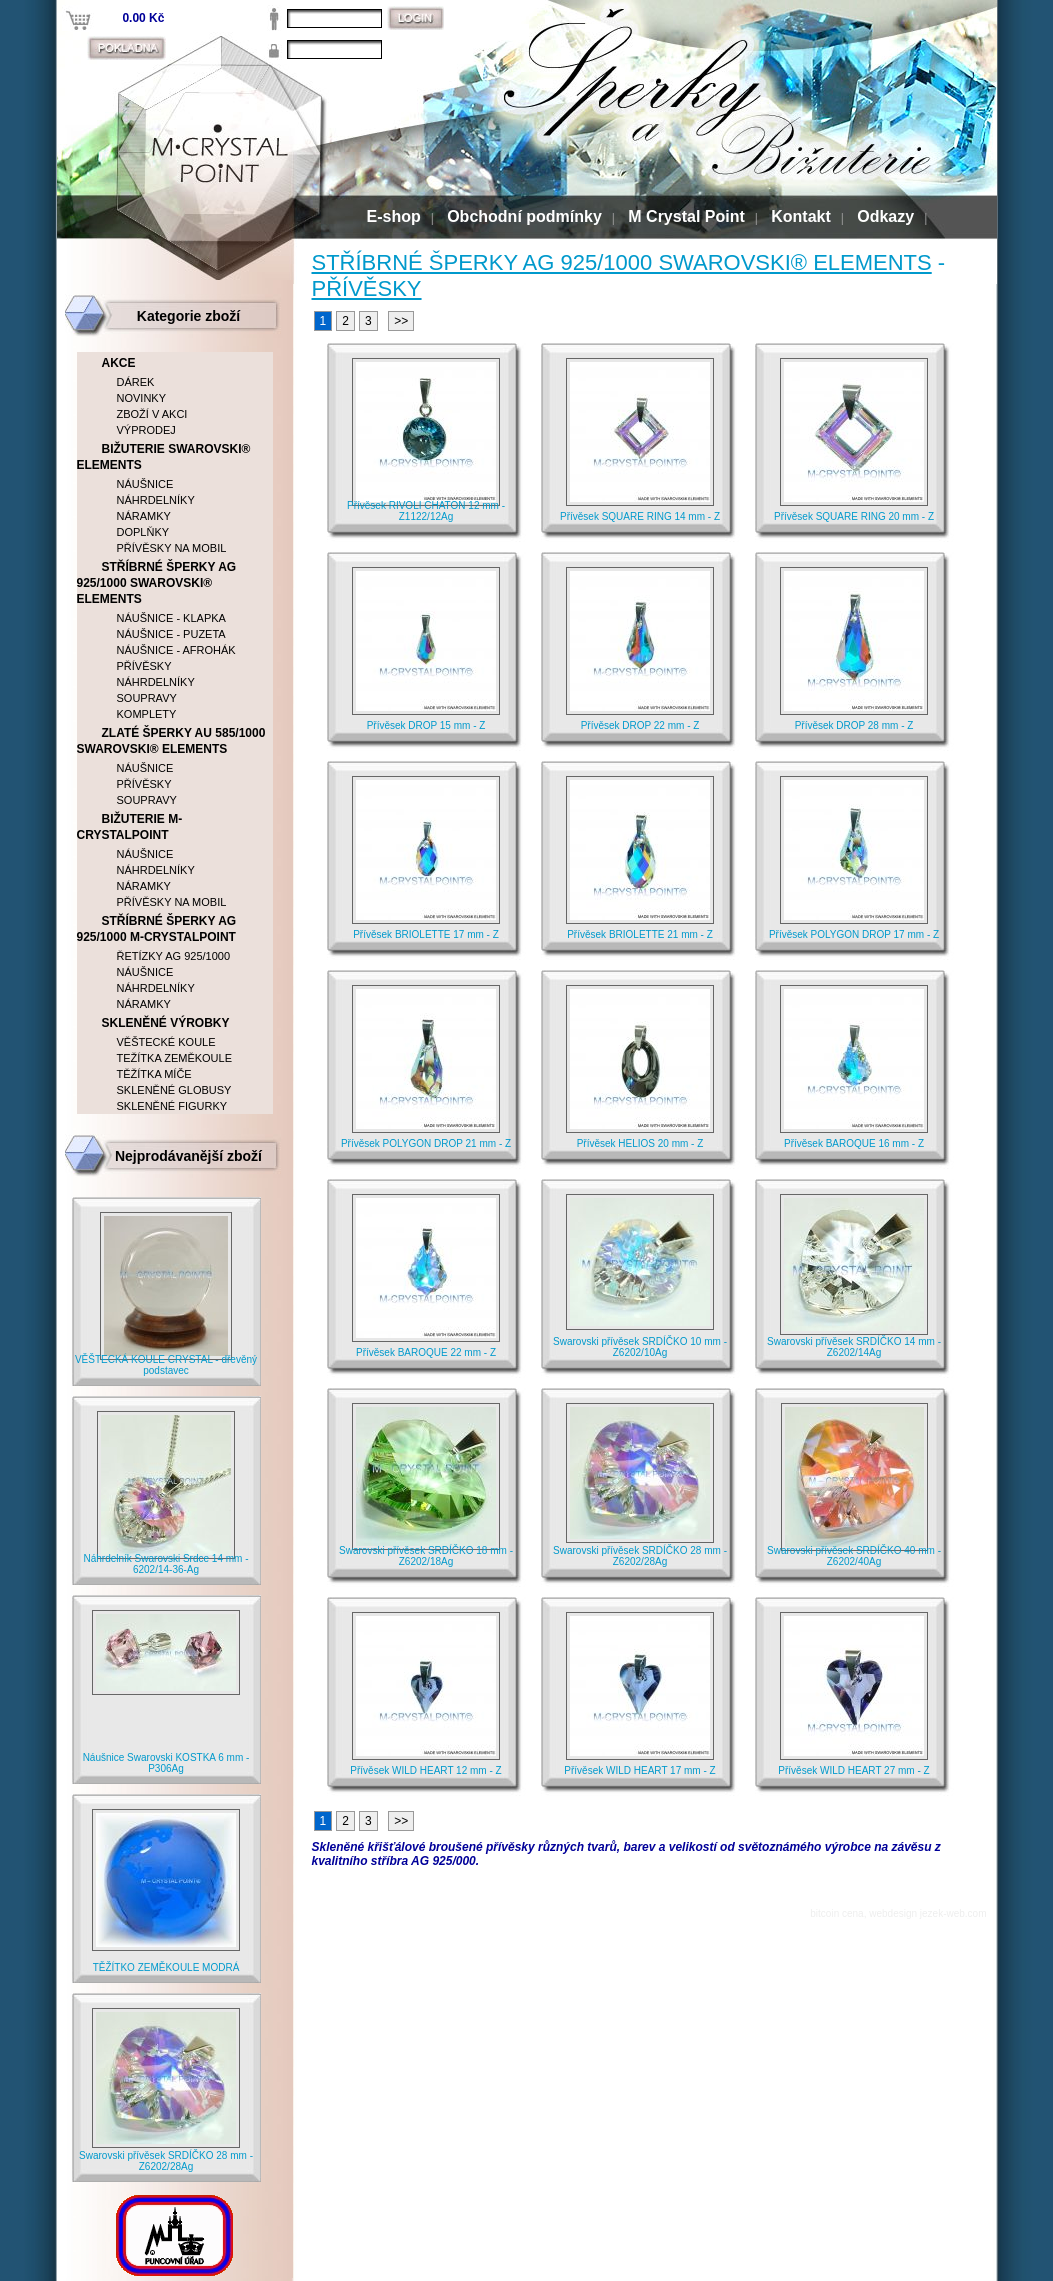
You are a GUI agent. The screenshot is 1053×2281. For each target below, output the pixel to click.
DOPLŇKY (143, 532)
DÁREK (136, 382)
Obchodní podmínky (524, 216)
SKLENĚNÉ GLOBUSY (174, 1090)
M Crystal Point (686, 216)
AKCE (119, 363)
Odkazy (885, 216)
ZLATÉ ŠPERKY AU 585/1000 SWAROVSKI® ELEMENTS (171, 741)
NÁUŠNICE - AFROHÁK (176, 650)
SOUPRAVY (147, 698)
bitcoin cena (836, 1913)
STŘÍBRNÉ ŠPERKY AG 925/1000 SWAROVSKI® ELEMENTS (622, 262)
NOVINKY (142, 398)
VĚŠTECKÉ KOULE (166, 1042)
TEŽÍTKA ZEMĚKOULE (175, 1058)
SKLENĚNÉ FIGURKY (172, 1106)
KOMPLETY (147, 714)
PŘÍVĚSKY (367, 288)
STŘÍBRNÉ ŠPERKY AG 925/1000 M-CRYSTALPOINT (157, 929)
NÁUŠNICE (145, 484)
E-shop (394, 216)
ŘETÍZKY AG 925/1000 (174, 956)
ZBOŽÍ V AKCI (152, 414)
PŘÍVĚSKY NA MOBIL (172, 548)
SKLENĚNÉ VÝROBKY (166, 1023)
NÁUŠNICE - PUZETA (171, 634)
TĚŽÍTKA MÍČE (154, 1074)
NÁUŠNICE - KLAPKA (171, 618)
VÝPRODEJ (146, 430)
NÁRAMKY (144, 516)
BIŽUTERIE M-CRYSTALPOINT (130, 827)
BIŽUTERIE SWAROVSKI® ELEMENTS (164, 457)
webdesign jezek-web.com (927, 1913)
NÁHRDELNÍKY (156, 500)
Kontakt (801, 216)
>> (401, 321)
